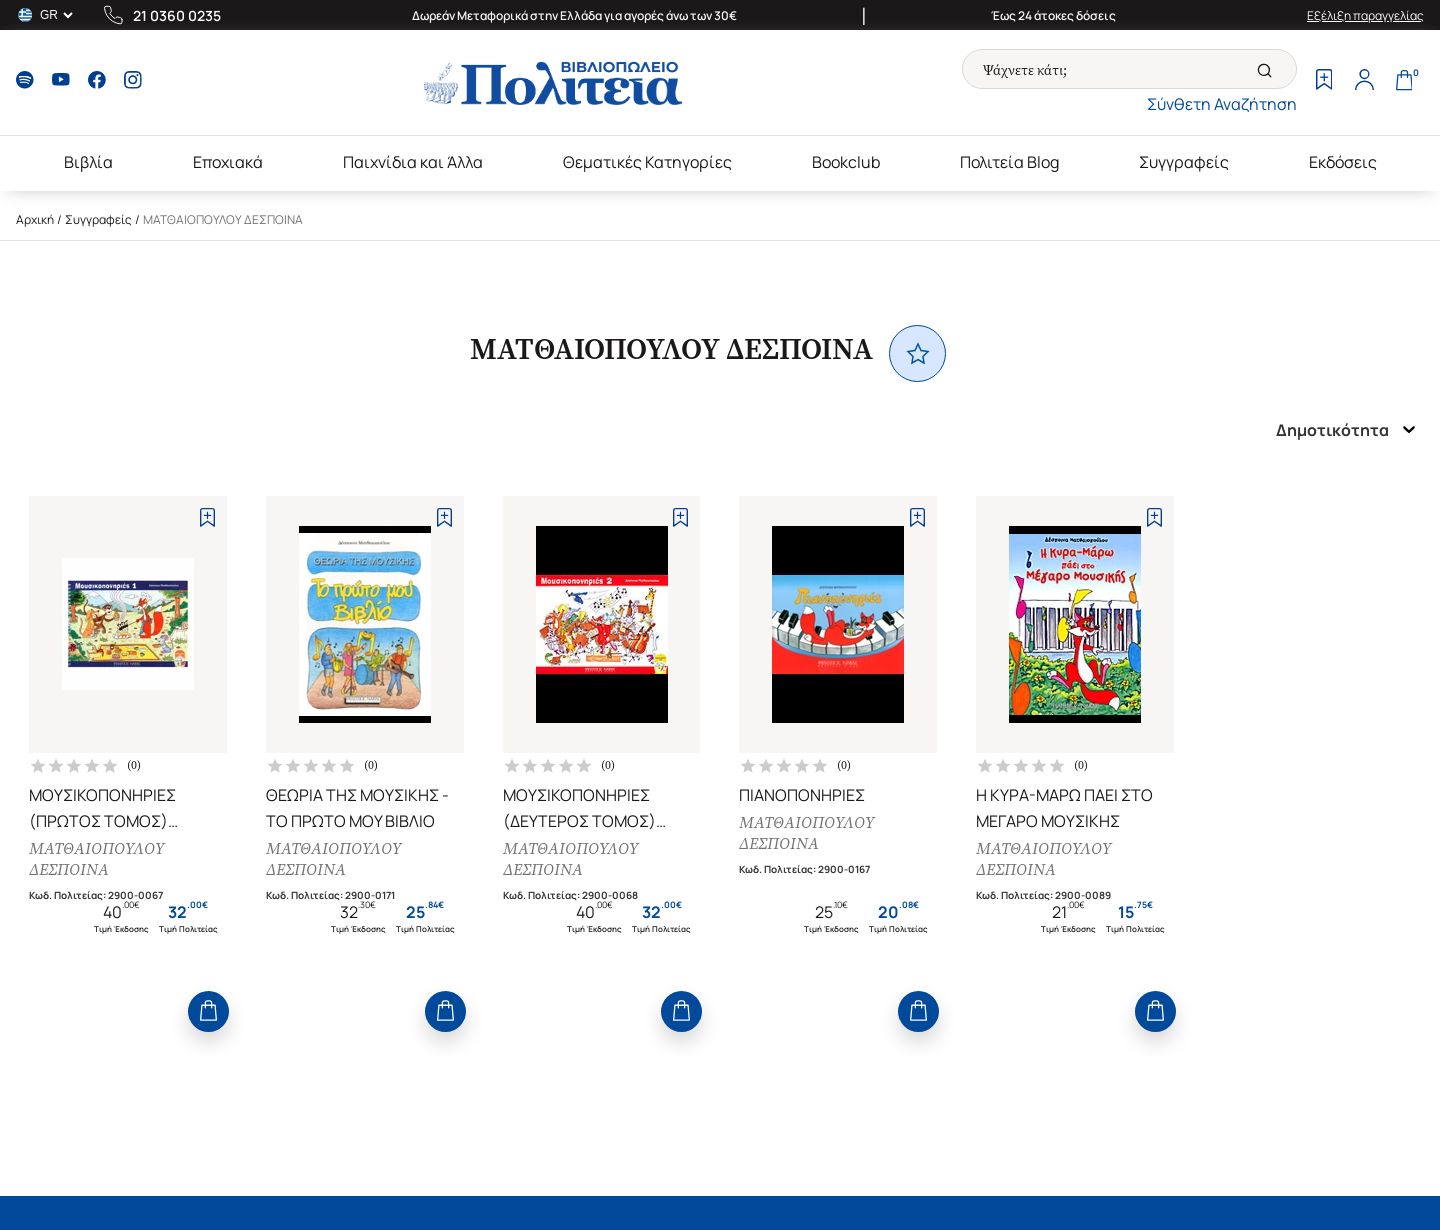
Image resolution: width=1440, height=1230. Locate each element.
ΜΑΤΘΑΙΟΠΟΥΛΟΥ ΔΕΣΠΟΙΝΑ (96, 859)
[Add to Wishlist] (207, 517)
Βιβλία (88, 162)
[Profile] (1364, 82)
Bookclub (846, 162)
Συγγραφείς (1184, 162)
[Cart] (1404, 82)
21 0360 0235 (177, 15)
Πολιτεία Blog (1009, 162)
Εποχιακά (228, 162)
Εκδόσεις (1343, 162)
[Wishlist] (1324, 82)
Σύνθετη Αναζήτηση (1222, 104)
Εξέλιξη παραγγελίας (1365, 15)
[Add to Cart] (208, 1011)
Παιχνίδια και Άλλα (413, 162)
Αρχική (35, 219)
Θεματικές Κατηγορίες (647, 162)
